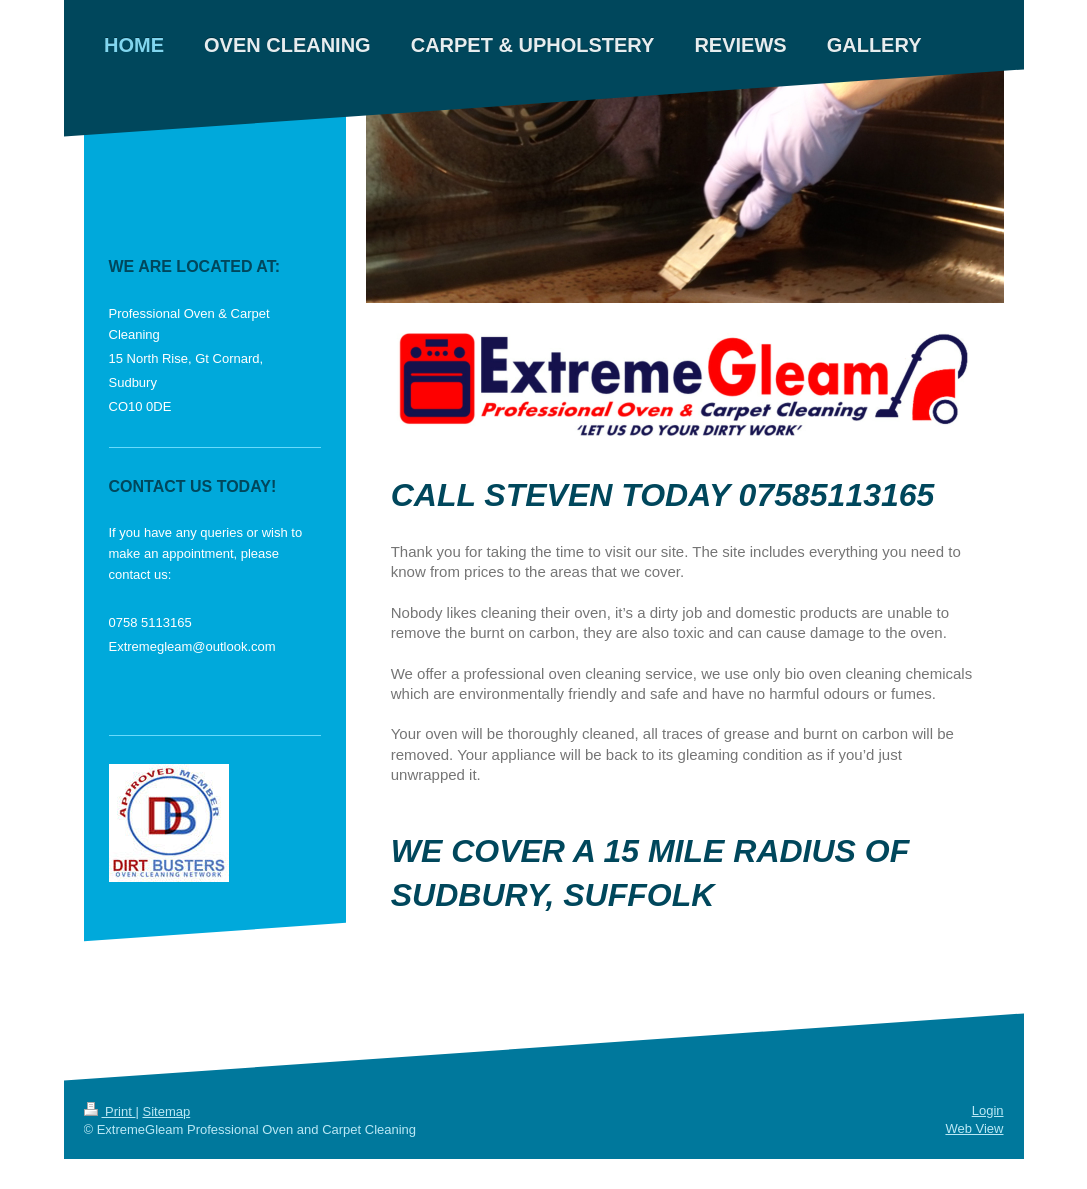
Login (988, 1110)
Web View (974, 1128)
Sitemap (166, 1111)
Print (110, 1111)
